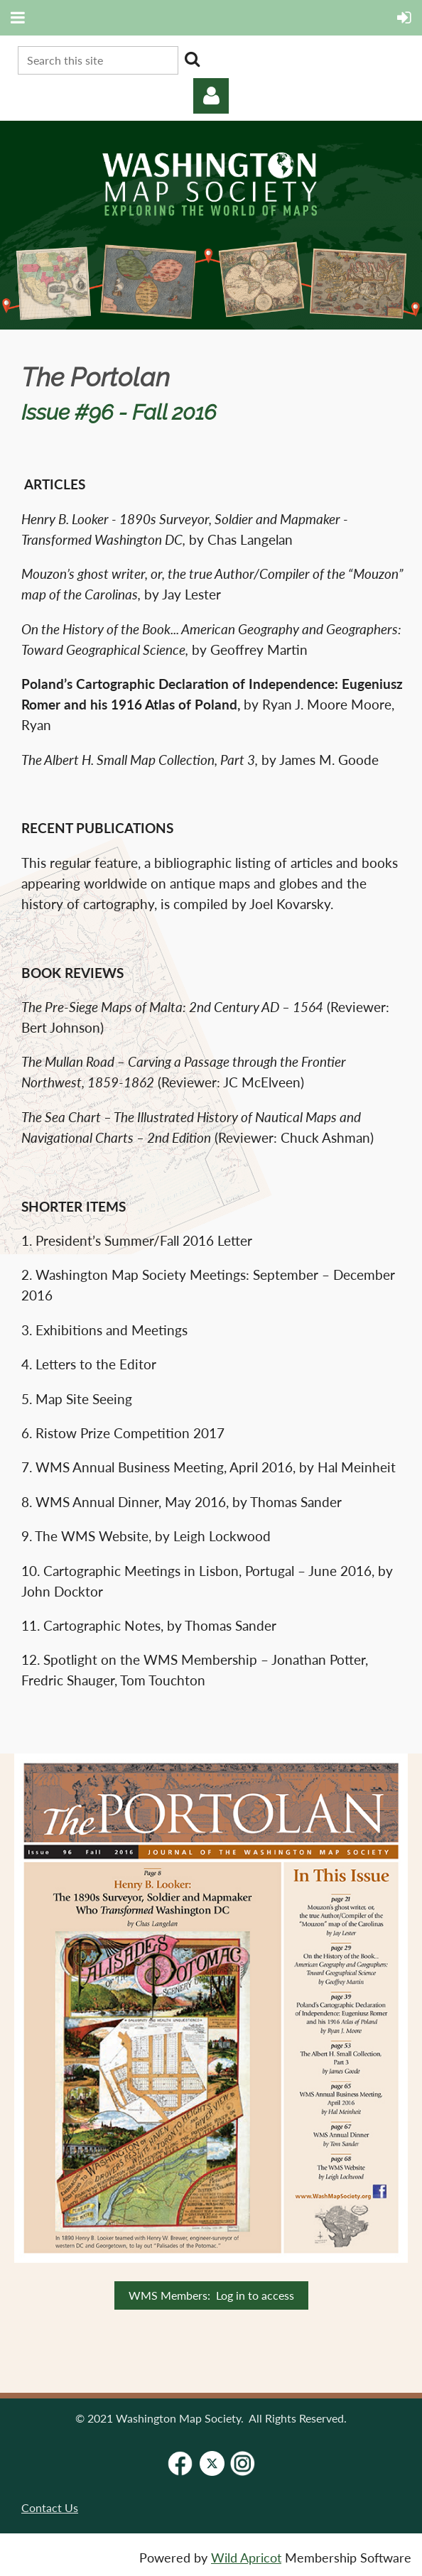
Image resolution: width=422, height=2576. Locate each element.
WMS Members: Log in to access (211, 2295)
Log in (211, 96)
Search (192, 59)
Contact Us (49, 2507)
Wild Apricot (246, 2557)
